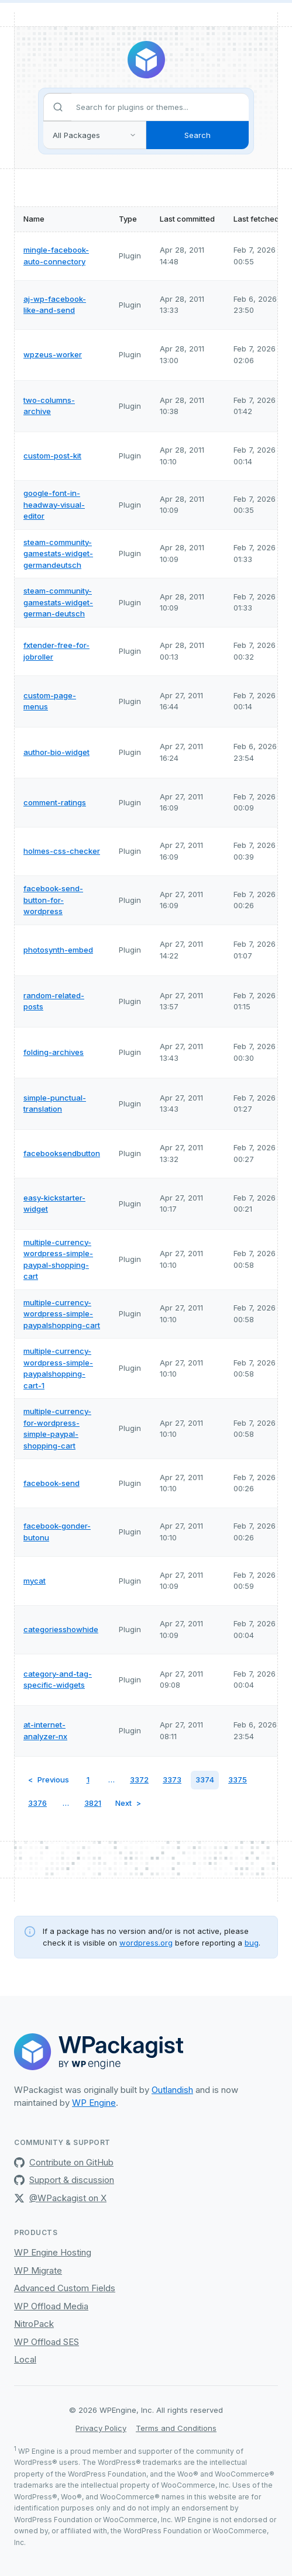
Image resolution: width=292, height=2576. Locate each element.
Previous (53, 1779)
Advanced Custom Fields (64, 2288)
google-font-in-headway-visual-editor (54, 504)
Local (25, 2359)
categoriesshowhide (60, 1629)
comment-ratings (54, 802)
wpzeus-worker (52, 354)
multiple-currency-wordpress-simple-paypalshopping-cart (61, 1314)
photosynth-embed (58, 949)
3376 (37, 1803)
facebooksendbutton (61, 1153)
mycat (34, 1580)
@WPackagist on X (60, 2197)
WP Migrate (38, 2270)
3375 (237, 1779)
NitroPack (34, 2323)
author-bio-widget (56, 752)
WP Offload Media (51, 2306)
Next (123, 1803)
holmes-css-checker (61, 851)
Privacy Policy (100, 2428)
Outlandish (172, 2089)
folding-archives (53, 1052)
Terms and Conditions (176, 2428)
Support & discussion (64, 2179)
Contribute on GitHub (64, 2162)
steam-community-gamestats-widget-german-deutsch (58, 602)
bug (252, 1942)
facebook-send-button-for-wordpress (53, 900)
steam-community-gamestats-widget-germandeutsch (58, 553)
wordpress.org (146, 1942)
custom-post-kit (52, 455)
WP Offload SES (46, 2341)
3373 (172, 1779)
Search (197, 135)
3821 (92, 1803)
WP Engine (94, 2102)
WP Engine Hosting (52, 2252)
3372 (139, 1779)
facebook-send (51, 1483)
